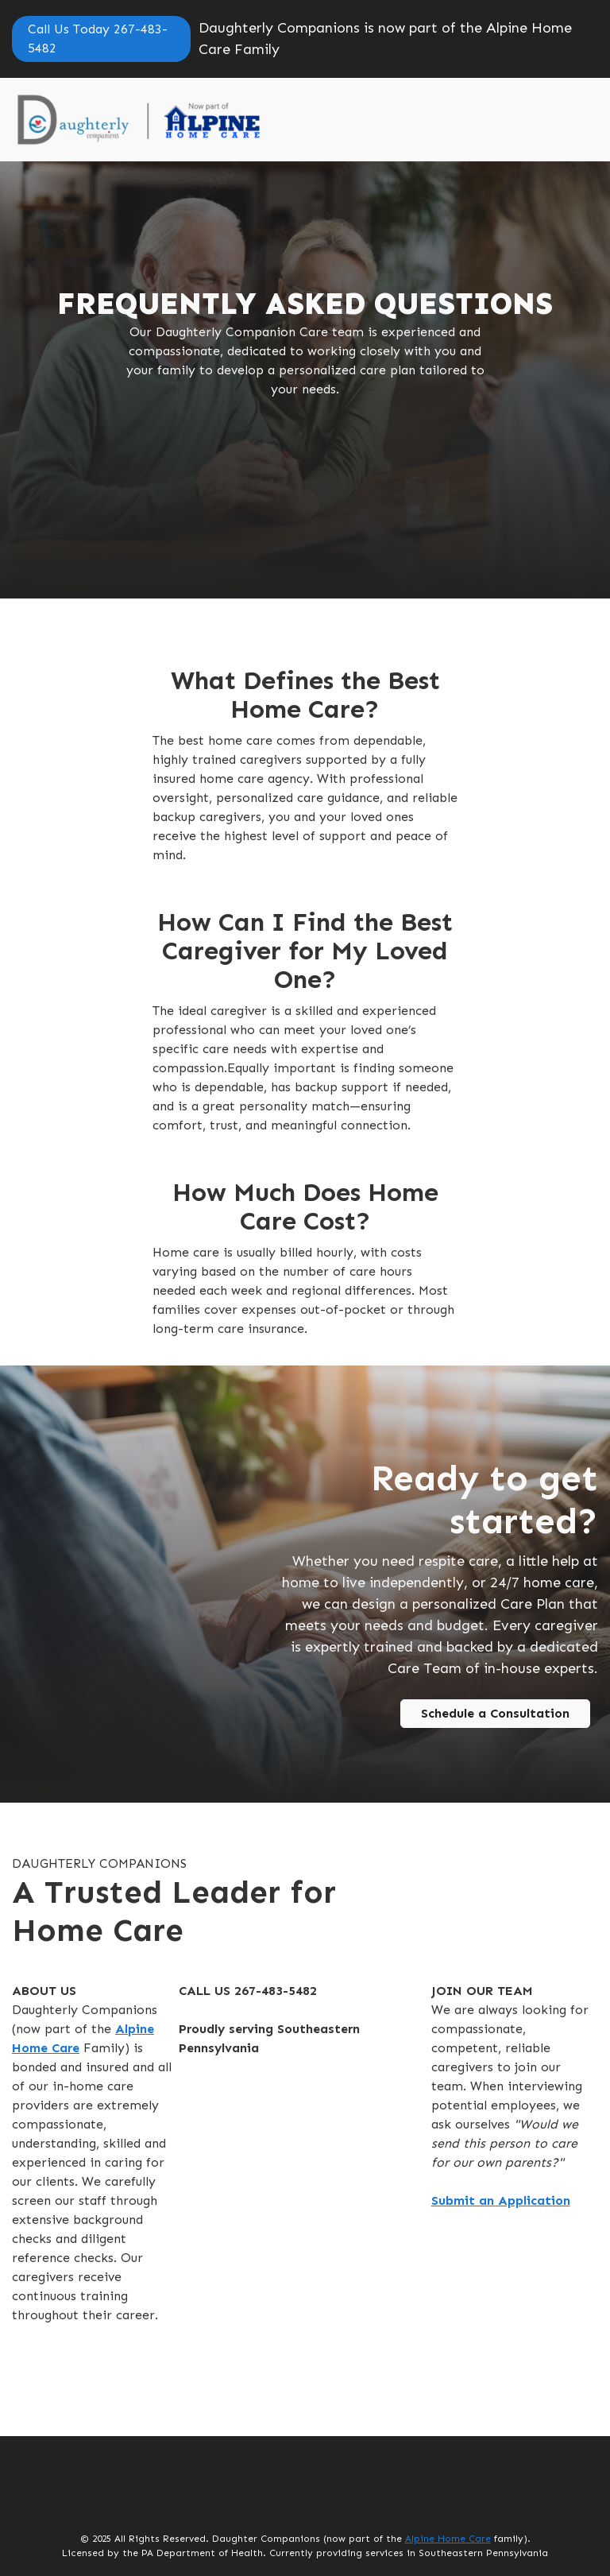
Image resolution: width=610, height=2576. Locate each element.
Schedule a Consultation (495, 1713)
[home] (172, 119)
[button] (574, 120)
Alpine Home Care (448, 2538)
